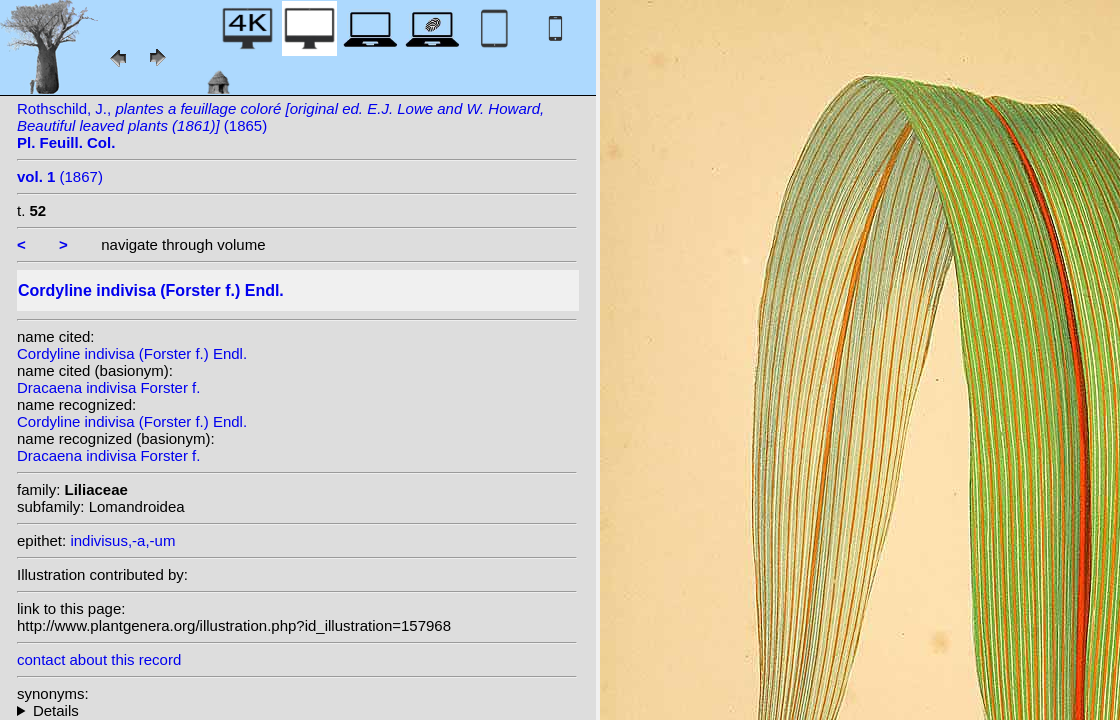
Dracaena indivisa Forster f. (108, 387)
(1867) (60, 176)
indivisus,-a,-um (122, 540)
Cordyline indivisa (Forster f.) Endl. (132, 353)
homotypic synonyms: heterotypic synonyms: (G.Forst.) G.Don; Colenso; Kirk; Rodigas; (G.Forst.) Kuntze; (297, 710)
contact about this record (99, 659)
